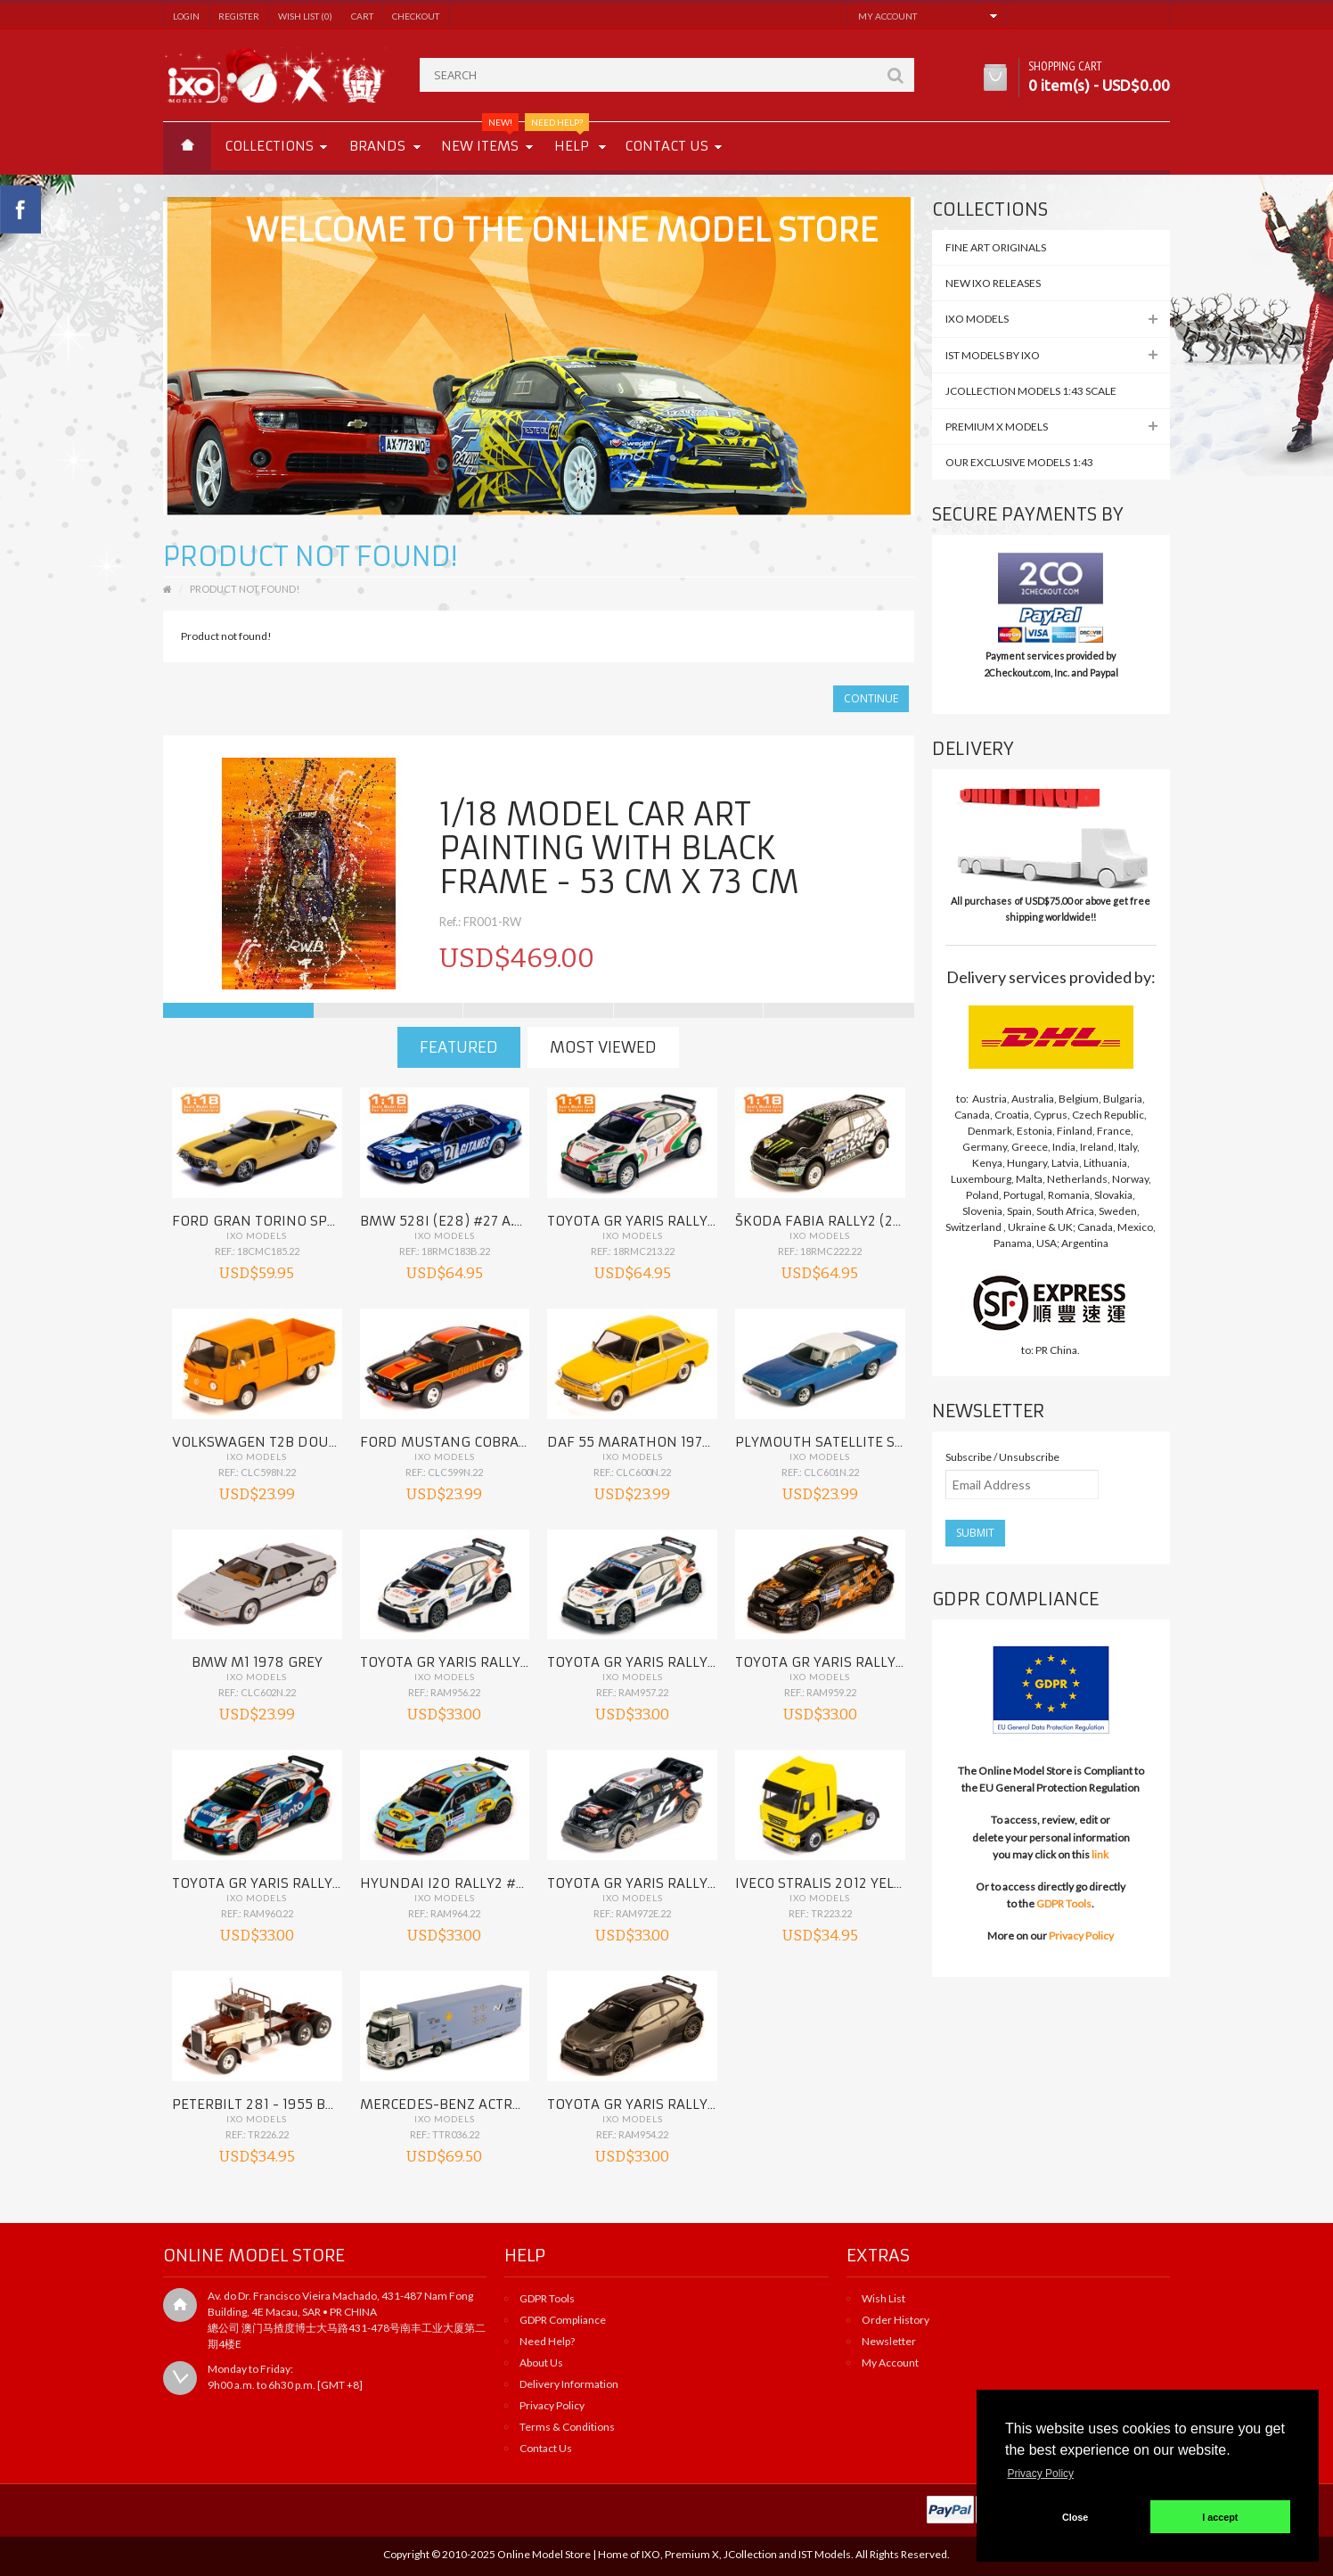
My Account (890, 2362)
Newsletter (889, 2341)
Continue (871, 698)
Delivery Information (568, 2384)
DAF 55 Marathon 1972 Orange (658, 1441)
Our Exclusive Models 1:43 (1019, 462)
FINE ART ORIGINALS (995, 247)
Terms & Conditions (567, 2426)
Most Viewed (603, 1047)
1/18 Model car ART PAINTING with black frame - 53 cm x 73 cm (619, 848)
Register (238, 16)
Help (565, 138)
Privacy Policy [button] (1040, 2473)
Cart (362, 16)
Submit (975, 1532)
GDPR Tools (1064, 1903)
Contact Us (545, 2448)
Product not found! (244, 589)
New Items (480, 138)
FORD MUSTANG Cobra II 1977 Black (484, 1441)
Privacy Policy (1081, 1935)
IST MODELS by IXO (992, 355)
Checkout (415, 16)
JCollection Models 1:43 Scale (1030, 391)
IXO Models (256, 1235)
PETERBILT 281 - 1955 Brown (270, 2104)
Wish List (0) (305, 16)
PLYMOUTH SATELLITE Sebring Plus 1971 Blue (893, 1441)
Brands (377, 145)
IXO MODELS (977, 318)
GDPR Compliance (562, 2319)
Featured (459, 1047)
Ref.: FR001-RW (480, 922)
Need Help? (547, 2341)
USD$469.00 (516, 958)
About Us (541, 2362)
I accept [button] (1220, 2517)
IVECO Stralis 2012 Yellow (829, 1883)
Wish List (883, 2298)
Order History (895, 2319)
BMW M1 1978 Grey (257, 1661)
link (1100, 1854)
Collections (269, 145)
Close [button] (1075, 2517)
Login (186, 16)
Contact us (666, 145)
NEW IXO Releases (993, 283)
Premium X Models (996, 426)
